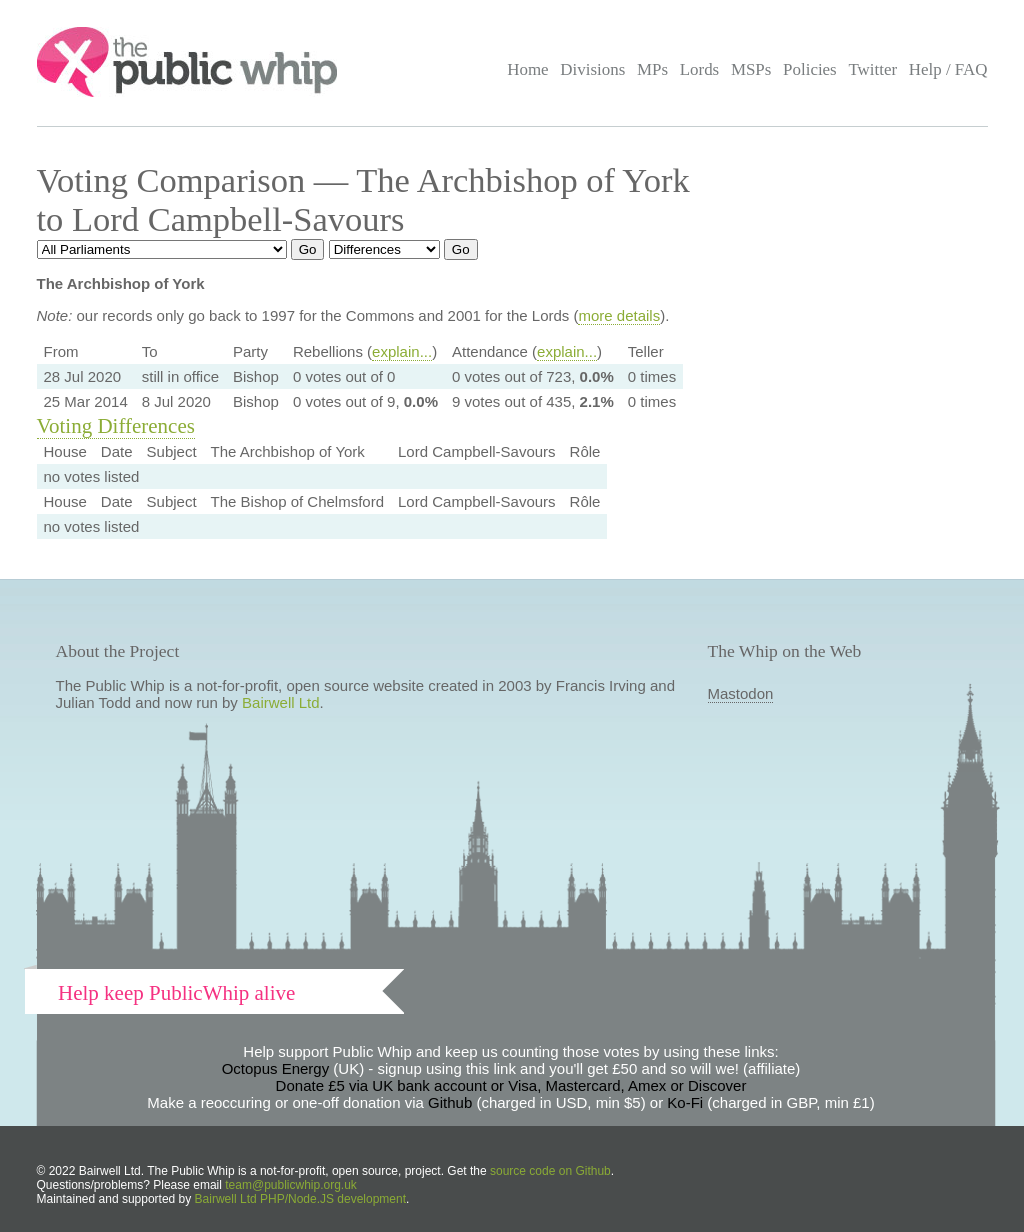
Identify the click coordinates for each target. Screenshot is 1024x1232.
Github (450, 1102)
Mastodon (741, 693)
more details (619, 315)
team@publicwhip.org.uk (291, 1185)
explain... (402, 351)
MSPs (751, 69)
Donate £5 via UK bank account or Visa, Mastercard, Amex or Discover (511, 1085)
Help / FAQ (948, 69)
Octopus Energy (276, 1068)
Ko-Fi (685, 1102)
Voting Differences (116, 426)
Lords (700, 69)
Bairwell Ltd (281, 702)
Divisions (592, 69)
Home (527, 69)
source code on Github (550, 1171)
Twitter (872, 69)
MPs (652, 69)
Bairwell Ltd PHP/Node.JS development (300, 1199)
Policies (810, 69)
